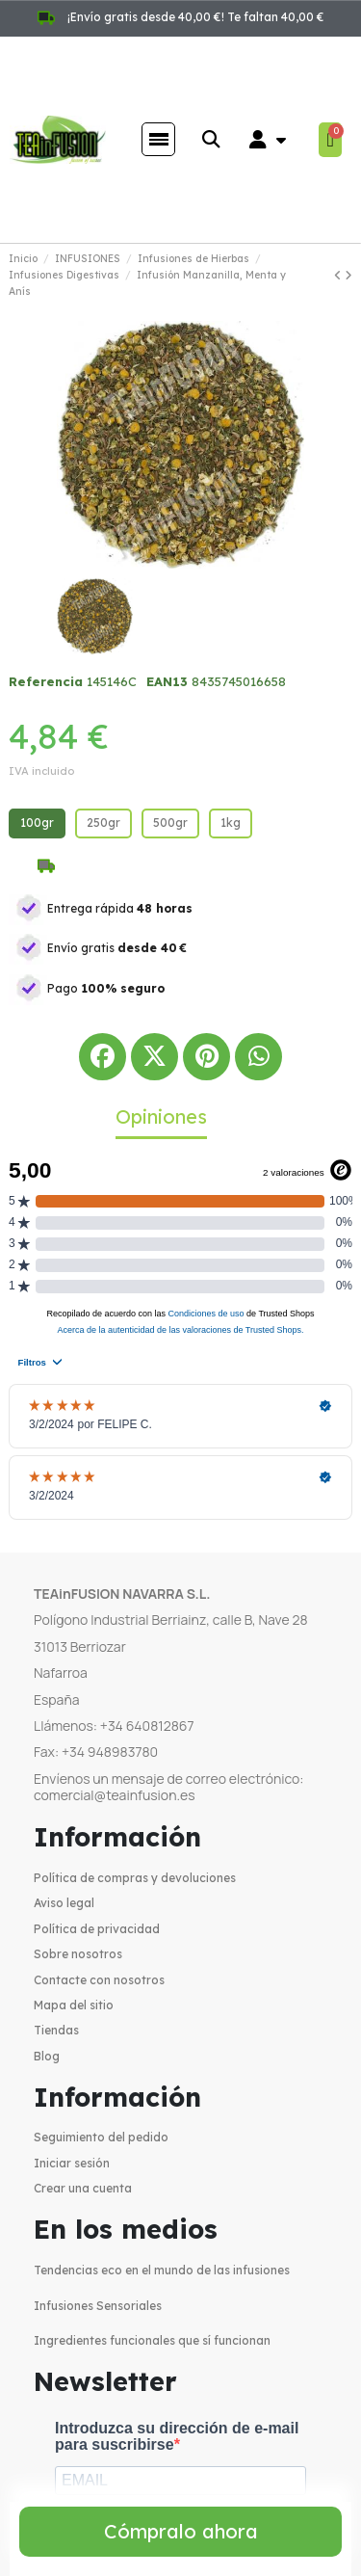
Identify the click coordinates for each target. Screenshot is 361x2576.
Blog (47, 2056)
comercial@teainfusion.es (114, 1795)
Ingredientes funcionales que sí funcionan (152, 2340)
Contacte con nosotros (99, 1980)
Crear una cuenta (83, 2188)
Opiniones (161, 1116)
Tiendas (56, 2030)
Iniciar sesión (72, 2163)
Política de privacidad (97, 1929)
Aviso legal (64, 1903)
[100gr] (37, 823)
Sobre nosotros (78, 1954)
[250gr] (103, 823)
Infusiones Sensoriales (98, 2305)
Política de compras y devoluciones (135, 1878)
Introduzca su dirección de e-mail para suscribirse (176, 2437)
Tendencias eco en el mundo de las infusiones (162, 2270)
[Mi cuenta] (267, 140)
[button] (210, 139)
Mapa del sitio (74, 2005)
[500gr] (170, 823)
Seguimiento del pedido (101, 2137)
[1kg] (230, 823)
